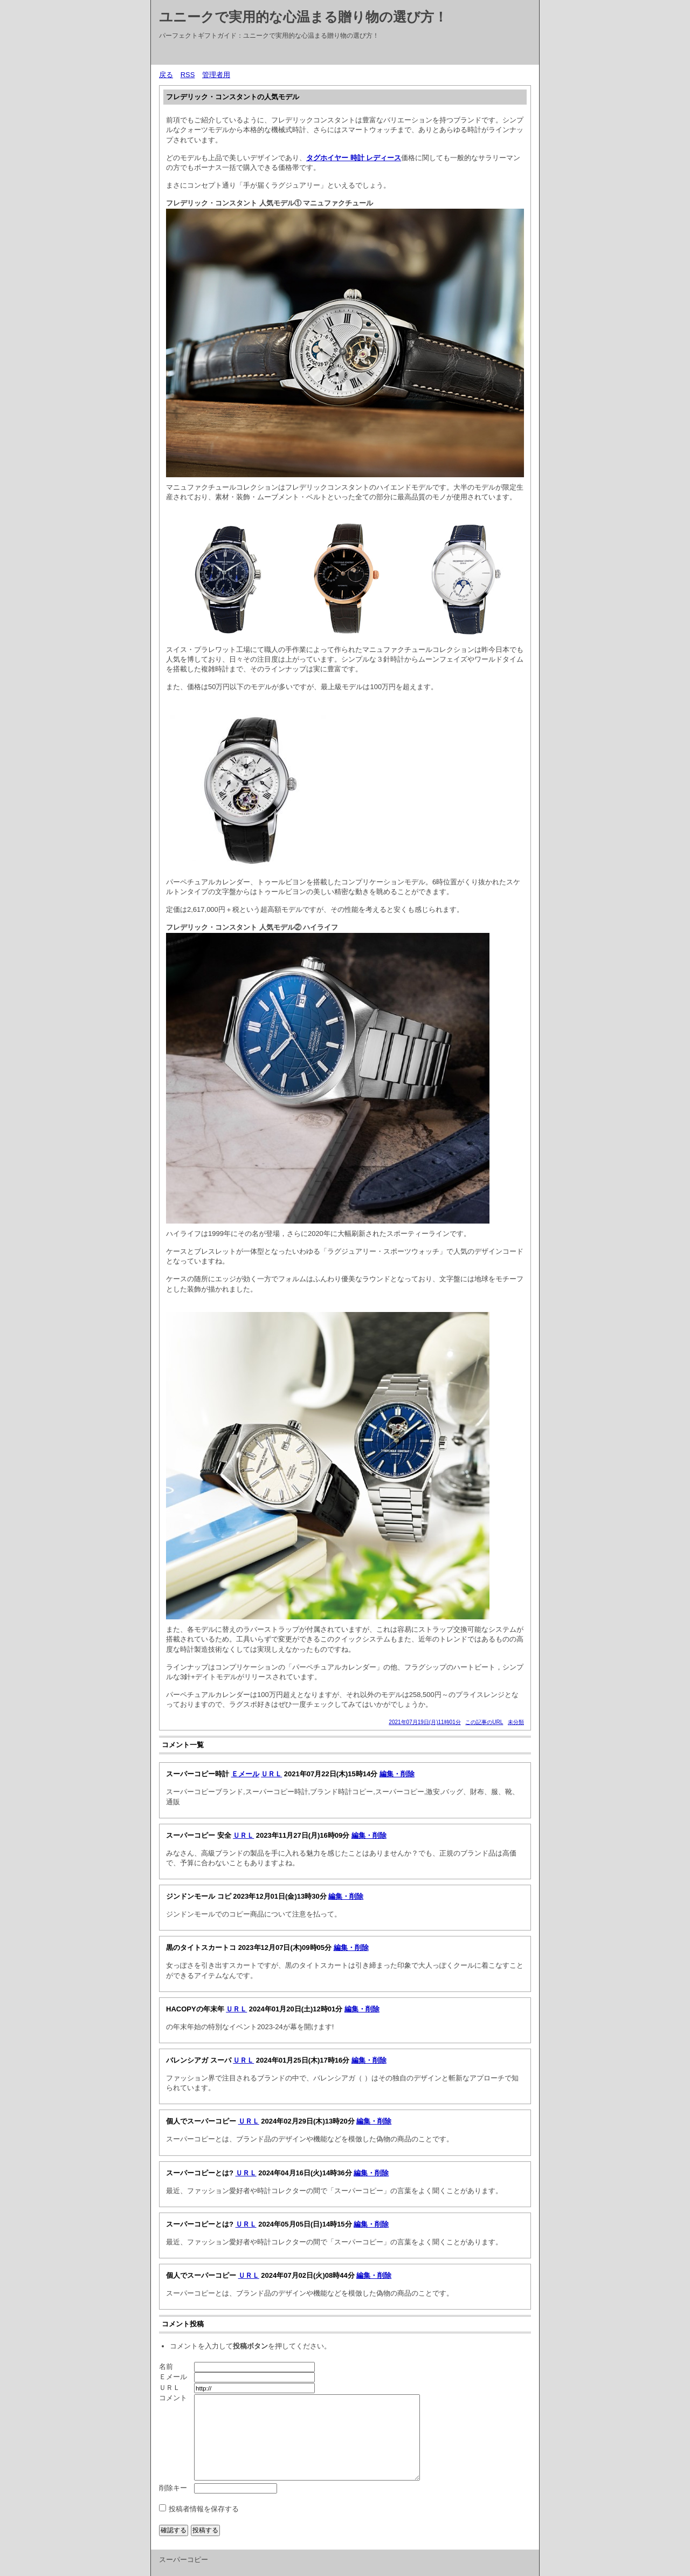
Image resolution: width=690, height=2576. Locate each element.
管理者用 (216, 75)
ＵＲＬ (271, 1774)
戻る (166, 75)
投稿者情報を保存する (204, 2509)
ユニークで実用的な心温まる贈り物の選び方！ (303, 16)
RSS (188, 75)
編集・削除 (397, 1774)
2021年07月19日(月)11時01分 (424, 1722)
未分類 (516, 1722)
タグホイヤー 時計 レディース (353, 158)
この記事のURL (484, 1722)
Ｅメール (245, 1774)
